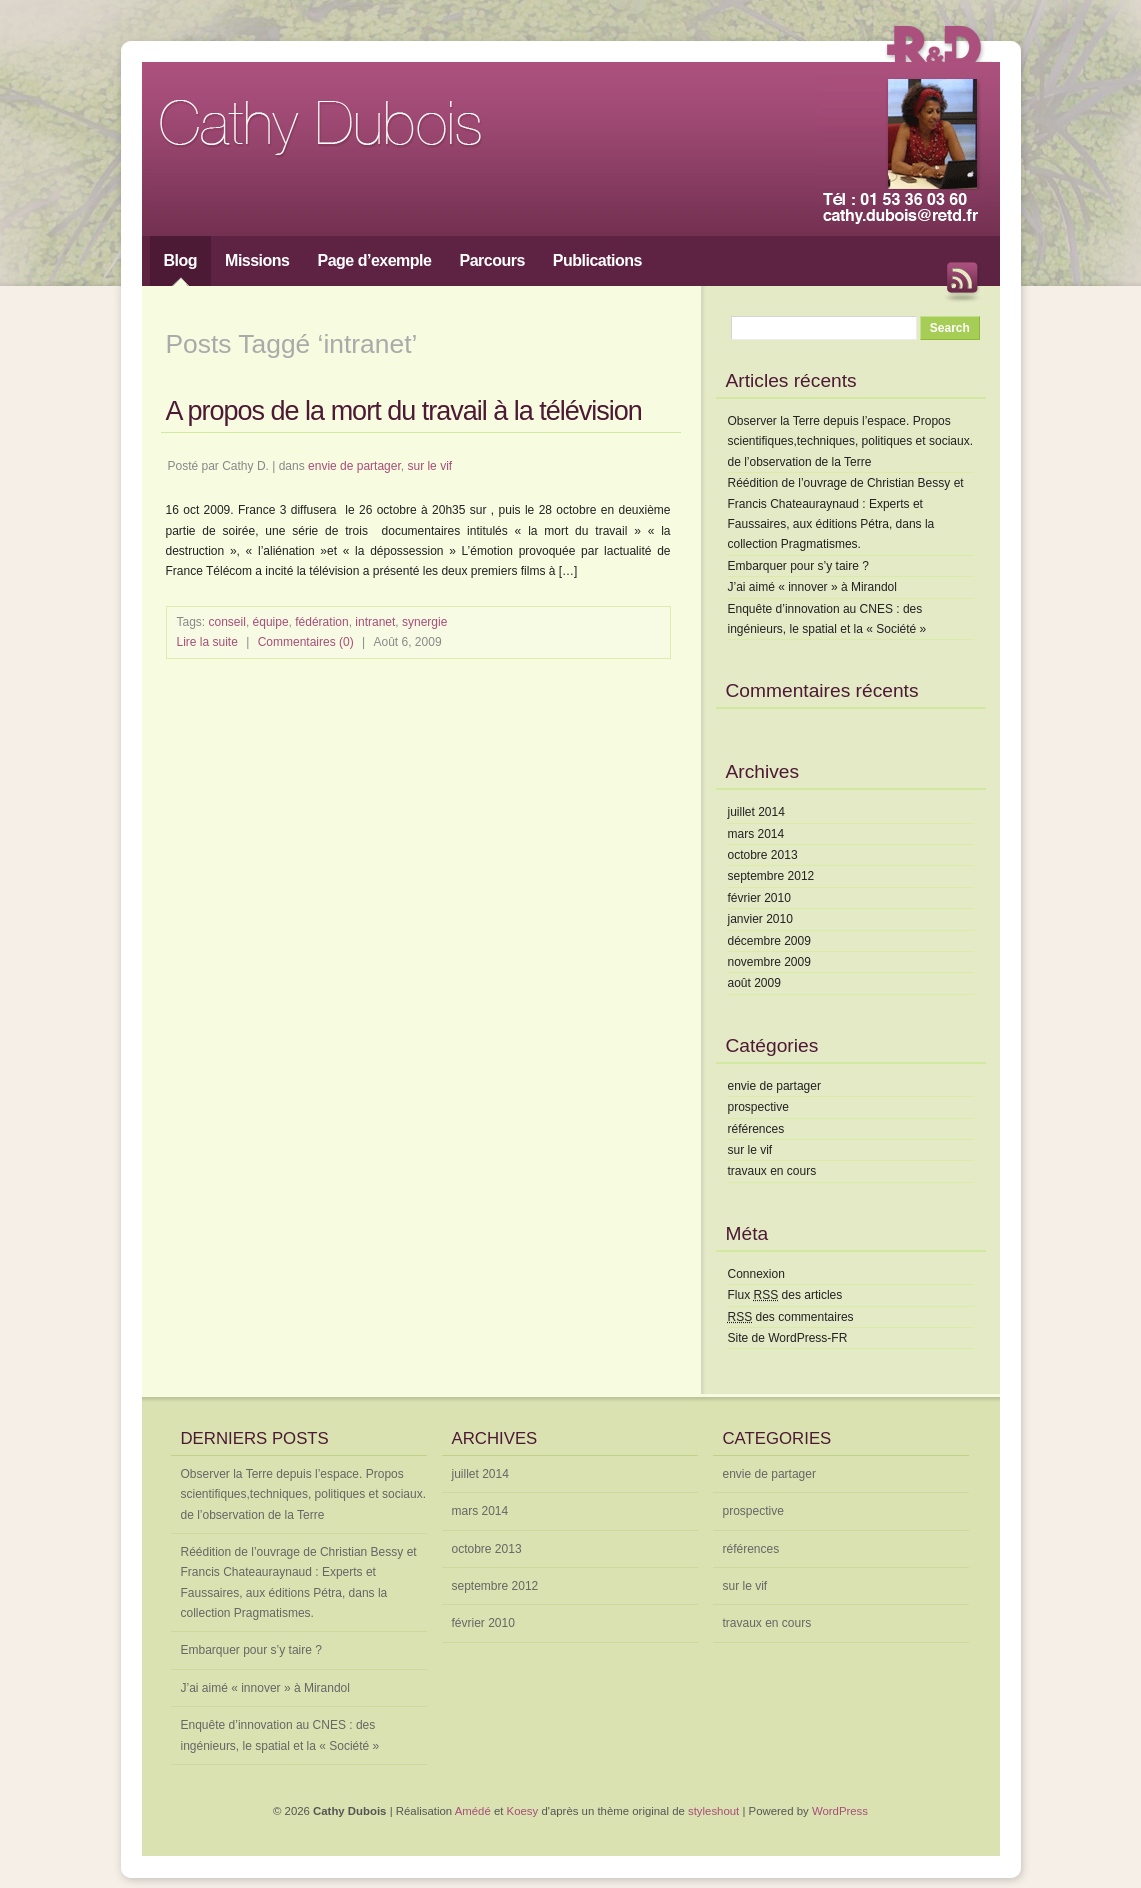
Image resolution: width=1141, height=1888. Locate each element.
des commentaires (791, 1317)
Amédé (473, 1811)
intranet (375, 622)
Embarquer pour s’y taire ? (798, 566)
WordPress (840, 1811)
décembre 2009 (769, 941)
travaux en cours (772, 1171)
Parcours (491, 260)
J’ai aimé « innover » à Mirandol (812, 587)
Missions (257, 260)
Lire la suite (207, 642)
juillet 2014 (756, 812)
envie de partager (354, 466)
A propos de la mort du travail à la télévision (404, 411)
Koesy (523, 1811)
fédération (321, 622)
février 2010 (759, 898)
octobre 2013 (763, 855)
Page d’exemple (375, 260)
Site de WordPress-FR (788, 1338)
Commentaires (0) (306, 642)
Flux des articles (785, 1295)
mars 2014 (756, 834)
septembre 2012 (771, 876)
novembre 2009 (769, 962)
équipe (271, 622)
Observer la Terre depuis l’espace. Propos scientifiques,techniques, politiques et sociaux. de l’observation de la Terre (850, 441)
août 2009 (754, 983)
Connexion (756, 1274)
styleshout (713, 1811)
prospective (758, 1107)
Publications (597, 260)
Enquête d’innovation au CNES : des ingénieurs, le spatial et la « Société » (280, 1735)
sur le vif (429, 466)
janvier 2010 (760, 919)
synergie (424, 622)
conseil (227, 622)
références (756, 1129)
